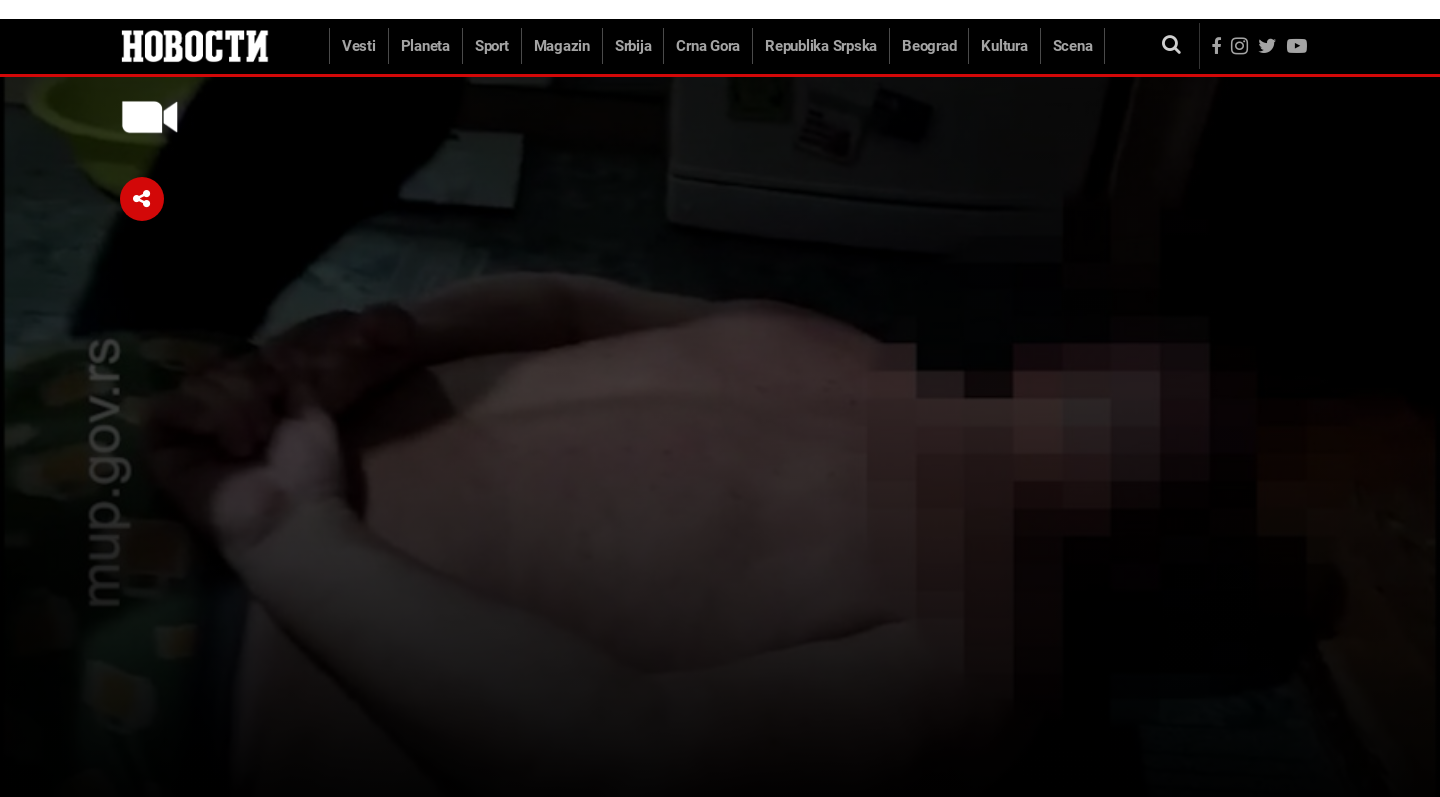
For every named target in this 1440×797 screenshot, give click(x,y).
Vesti (359, 46)
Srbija (633, 46)
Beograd (929, 46)
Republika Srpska (821, 46)
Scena (1073, 46)
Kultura (1004, 46)
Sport (492, 46)
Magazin (562, 46)
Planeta (425, 46)
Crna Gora (708, 46)
